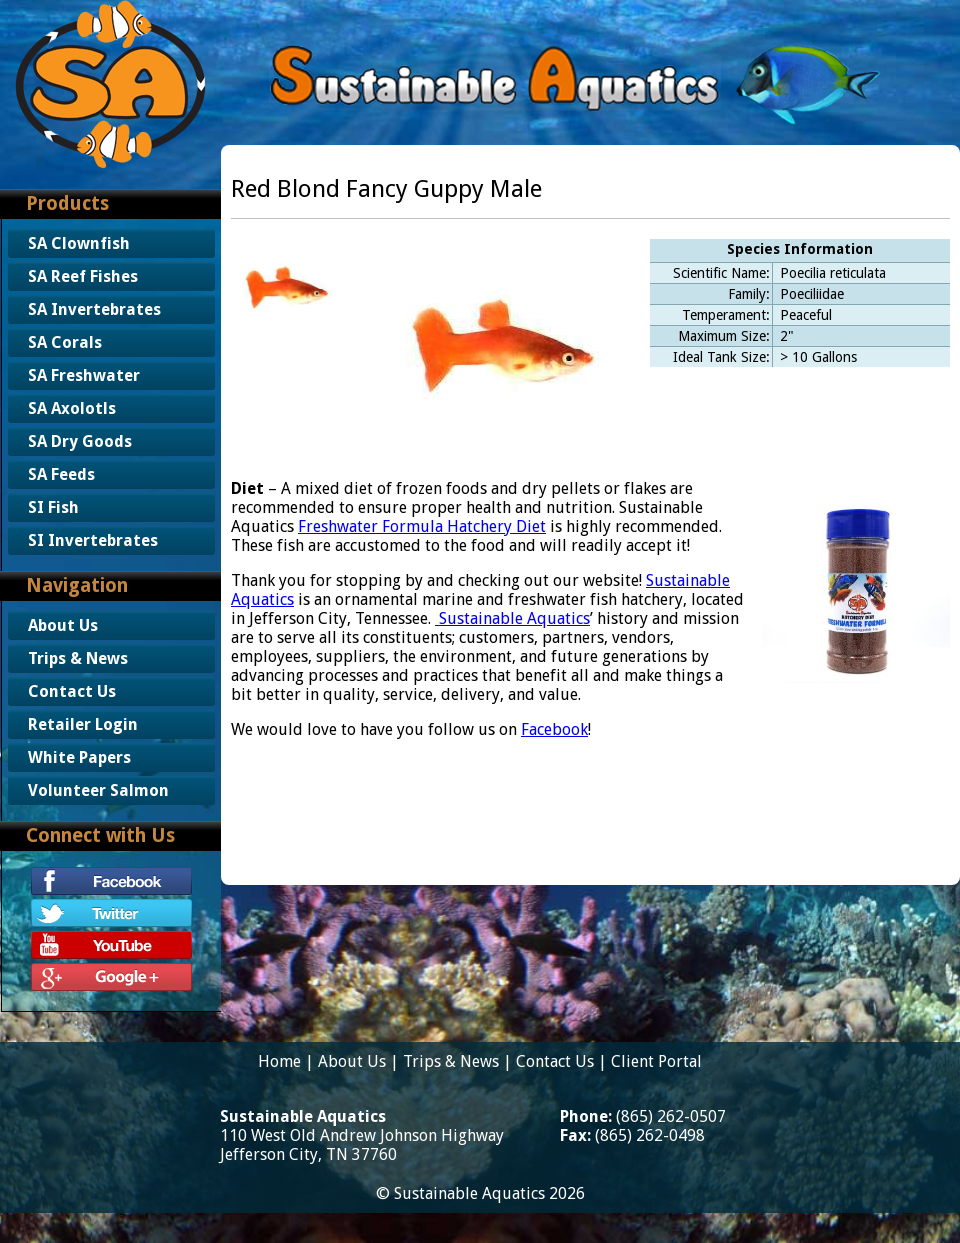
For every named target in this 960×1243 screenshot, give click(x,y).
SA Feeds (61, 474)
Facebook (554, 729)
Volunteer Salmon (98, 790)
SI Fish (53, 507)
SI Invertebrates (93, 540)
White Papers (79, 757)
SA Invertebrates (94, 309)
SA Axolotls (72, 408)
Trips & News (78, 658)
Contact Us (72, 691)
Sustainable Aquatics (512, 618)
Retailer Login (83, 724)
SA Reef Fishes (83, 276)
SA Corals (65, 342)
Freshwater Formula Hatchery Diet (422, 526)
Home (279, 1061)
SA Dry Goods (80, 441)
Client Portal (656, 1061)
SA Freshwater (84, 375)
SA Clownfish (79, 243)
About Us (63, 625)
